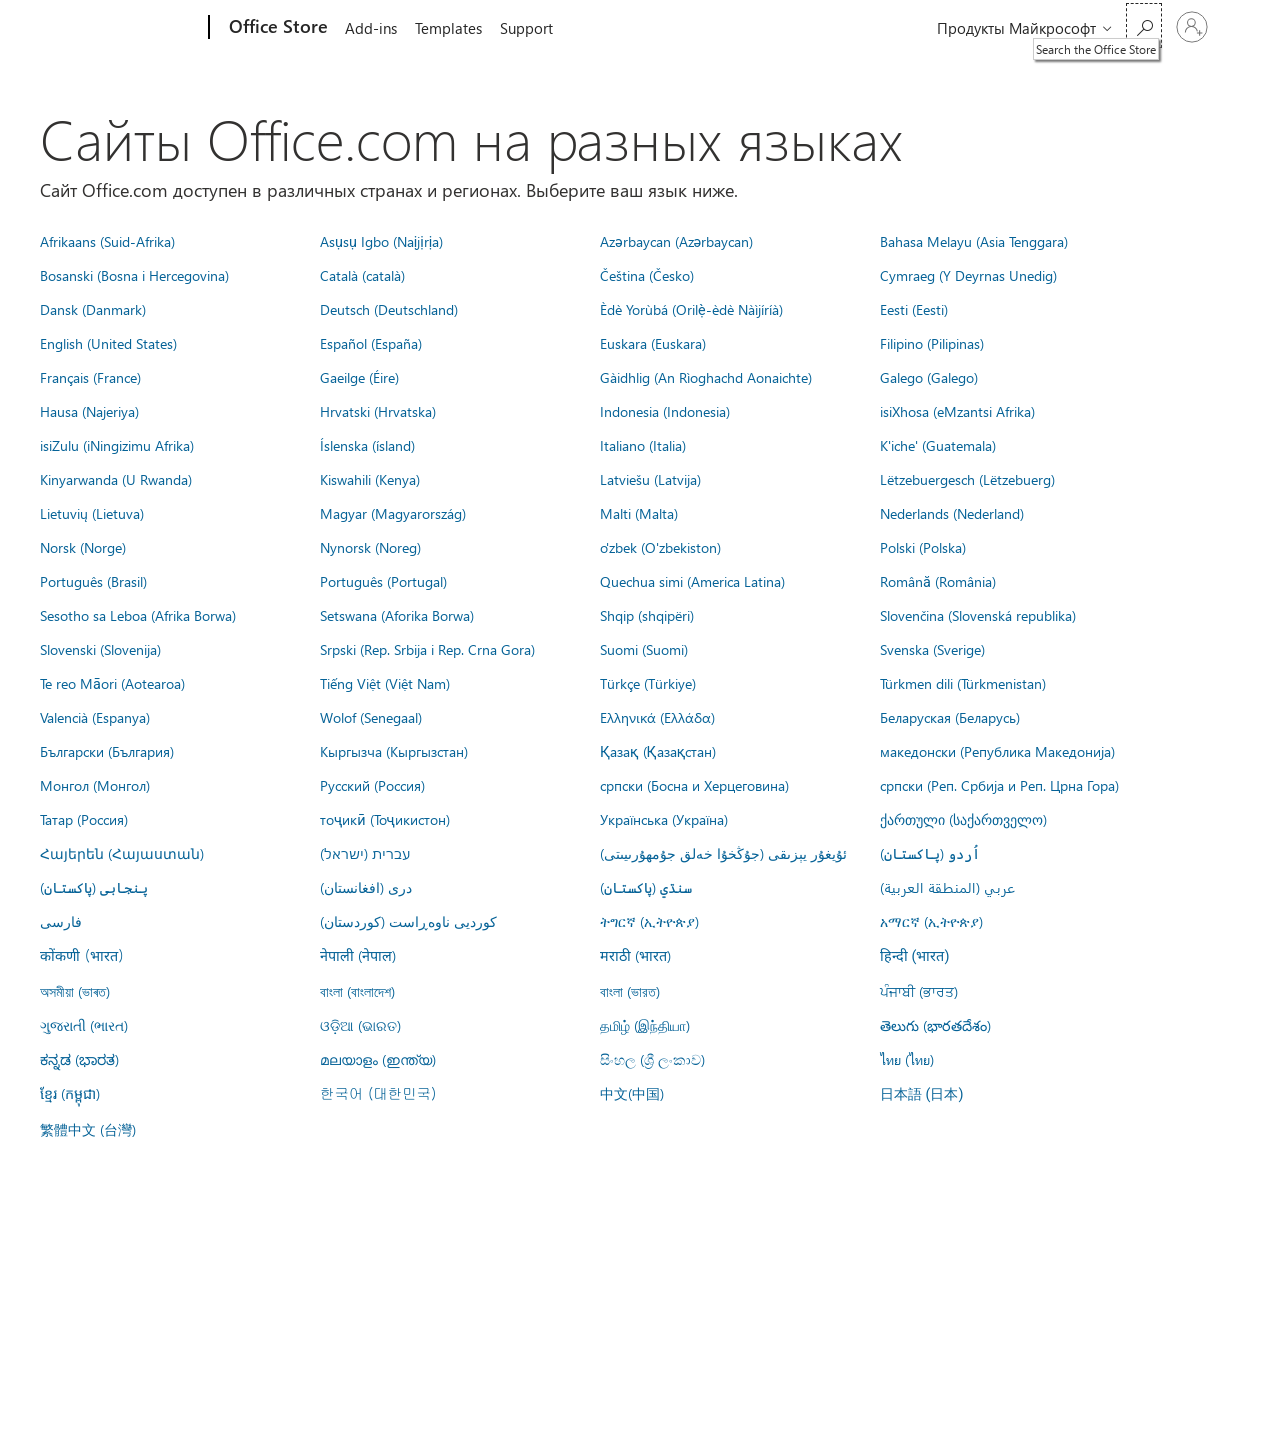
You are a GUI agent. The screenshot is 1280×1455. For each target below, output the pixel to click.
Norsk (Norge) (83, 547)
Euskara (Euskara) (653, 343)
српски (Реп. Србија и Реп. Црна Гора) (999, 785)
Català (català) (362, 275)
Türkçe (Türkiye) (648, 683)
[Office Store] (276, 28)
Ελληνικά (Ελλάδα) (657, 717)
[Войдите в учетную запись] (1192, 27)
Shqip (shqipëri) (647, 615)
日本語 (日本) (922, 1094)
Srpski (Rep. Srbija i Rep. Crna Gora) (427, 649)
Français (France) (90, 377)
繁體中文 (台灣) (88, 1129)
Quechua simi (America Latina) (692, 581)
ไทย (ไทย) (907, 1059)
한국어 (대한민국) (378, 1093)
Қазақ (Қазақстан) (658, 751)
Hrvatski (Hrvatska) (378, 411)
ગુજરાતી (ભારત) (84, 1025)
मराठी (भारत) (635, 955)
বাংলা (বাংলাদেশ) (357, 991)
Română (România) (938, 581)
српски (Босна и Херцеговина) (694, 785)
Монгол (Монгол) (95, 785)
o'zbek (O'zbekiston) (660, 547)
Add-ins (371, 28)
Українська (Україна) (664, 819)
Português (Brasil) (93, 581)
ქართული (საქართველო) (963, 819)
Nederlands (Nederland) (952, 513)
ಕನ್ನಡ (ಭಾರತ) (79, 1059)
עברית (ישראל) (365, 853)
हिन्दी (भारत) (915, 956)
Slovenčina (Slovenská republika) (978, 615)
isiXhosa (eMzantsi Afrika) (957, 411)
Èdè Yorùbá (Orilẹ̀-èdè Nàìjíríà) (691, 309)
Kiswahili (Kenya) (370, 479)
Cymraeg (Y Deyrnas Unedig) (968, 275)
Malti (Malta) (639, 513)
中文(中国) (632, 1093)
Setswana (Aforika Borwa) (397, 615)
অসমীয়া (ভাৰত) (75, 991)
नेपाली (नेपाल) (358, 955)
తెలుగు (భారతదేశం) (935, 1025)
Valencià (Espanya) (95, 717)
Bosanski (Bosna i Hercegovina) (134, 275)
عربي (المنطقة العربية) (947, 887)
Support (534, 28)
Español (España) (371, 343)
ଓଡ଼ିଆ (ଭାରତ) (360, 1025)
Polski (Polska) (923, 547)
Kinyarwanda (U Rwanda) (116, 479)
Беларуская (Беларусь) (950, 717)
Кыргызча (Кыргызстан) (394, 751)
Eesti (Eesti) (914, 309)
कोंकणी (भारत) (82, 955)
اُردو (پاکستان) (930, 853)
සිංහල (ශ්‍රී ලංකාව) (652, 1059)
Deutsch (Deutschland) (389, 309)
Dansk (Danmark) (93, 309)
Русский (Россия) (372, 785)
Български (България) (107, 751)
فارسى (61, 921)
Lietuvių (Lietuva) (92, 513)
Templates (452, 28)
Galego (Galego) (929, 377)
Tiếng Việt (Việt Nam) (385, 683)
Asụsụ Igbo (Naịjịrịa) (381, 241)
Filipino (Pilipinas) (932, 343)
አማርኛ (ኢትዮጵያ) (931, 921)
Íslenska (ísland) (367, 445)
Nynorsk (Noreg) (370, 547)
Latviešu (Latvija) (650, 479)
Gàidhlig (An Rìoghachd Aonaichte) (706, 377)
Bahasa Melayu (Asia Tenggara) (974, 241)
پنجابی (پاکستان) (94, 887)
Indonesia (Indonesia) (665, 411)
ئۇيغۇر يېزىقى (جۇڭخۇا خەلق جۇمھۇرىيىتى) (723, 853)
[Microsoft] (132, 28)
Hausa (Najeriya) (89, 411)
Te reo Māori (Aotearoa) (112, 683)
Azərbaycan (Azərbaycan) (676, 241)
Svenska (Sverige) (932, 649)
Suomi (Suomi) (644, 649)
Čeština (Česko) (647, 275)
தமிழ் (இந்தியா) (645, 1025)
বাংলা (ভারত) (630, 991)
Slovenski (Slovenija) (100, 649)
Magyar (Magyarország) (393, 513)
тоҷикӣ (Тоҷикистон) (385, 819)
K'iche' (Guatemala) (938, 445)
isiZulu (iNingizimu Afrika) (117, 445)
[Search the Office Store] (1144, 25)
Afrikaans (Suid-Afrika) (107, 241)
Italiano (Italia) (643, 445)
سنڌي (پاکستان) (646, 887)
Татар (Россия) (84, 819)
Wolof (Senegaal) (371, 717)
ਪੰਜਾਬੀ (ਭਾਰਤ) (919, 991)
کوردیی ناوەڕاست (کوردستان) (408, 921)
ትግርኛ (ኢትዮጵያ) (649, 921)
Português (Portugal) (383, 581)
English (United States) (108, 343)
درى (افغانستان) (366, 887)
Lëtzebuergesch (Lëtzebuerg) (967, 479)
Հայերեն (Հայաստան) (122, 853)
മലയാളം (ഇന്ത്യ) (378, 1059)
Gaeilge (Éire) (359, 377)
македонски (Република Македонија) (997, 751)
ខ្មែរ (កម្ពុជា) (70, 1093)
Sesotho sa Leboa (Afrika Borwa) (138, 615)
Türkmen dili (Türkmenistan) (963, 683)
